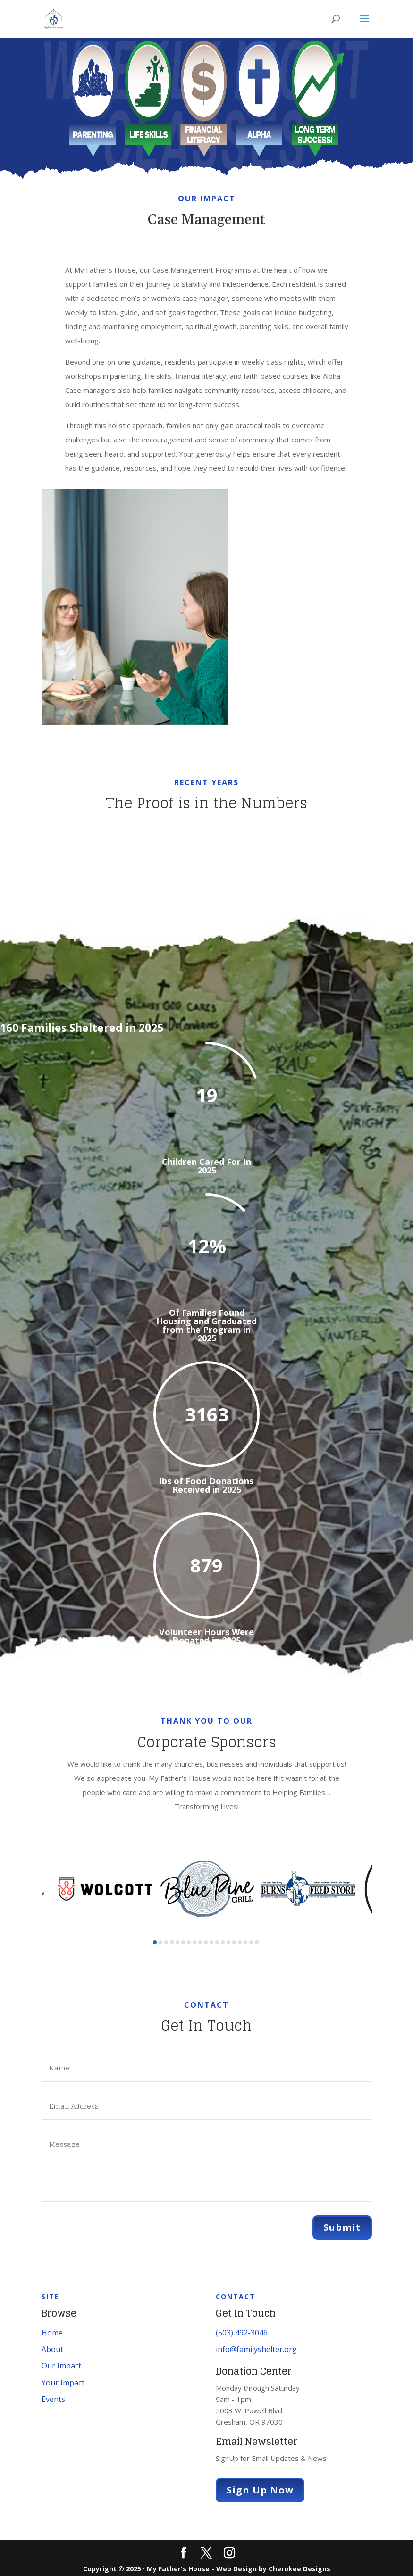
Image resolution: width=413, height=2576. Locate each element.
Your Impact (63, 2382)
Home (52, 2332)
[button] (155, 1942)
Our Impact (61, 2365)
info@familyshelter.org (256, 2349)
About (52, 2349)
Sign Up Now (260, 2490)
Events (53, 2399)
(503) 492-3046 (242, 2332)
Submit (342, 2227)
